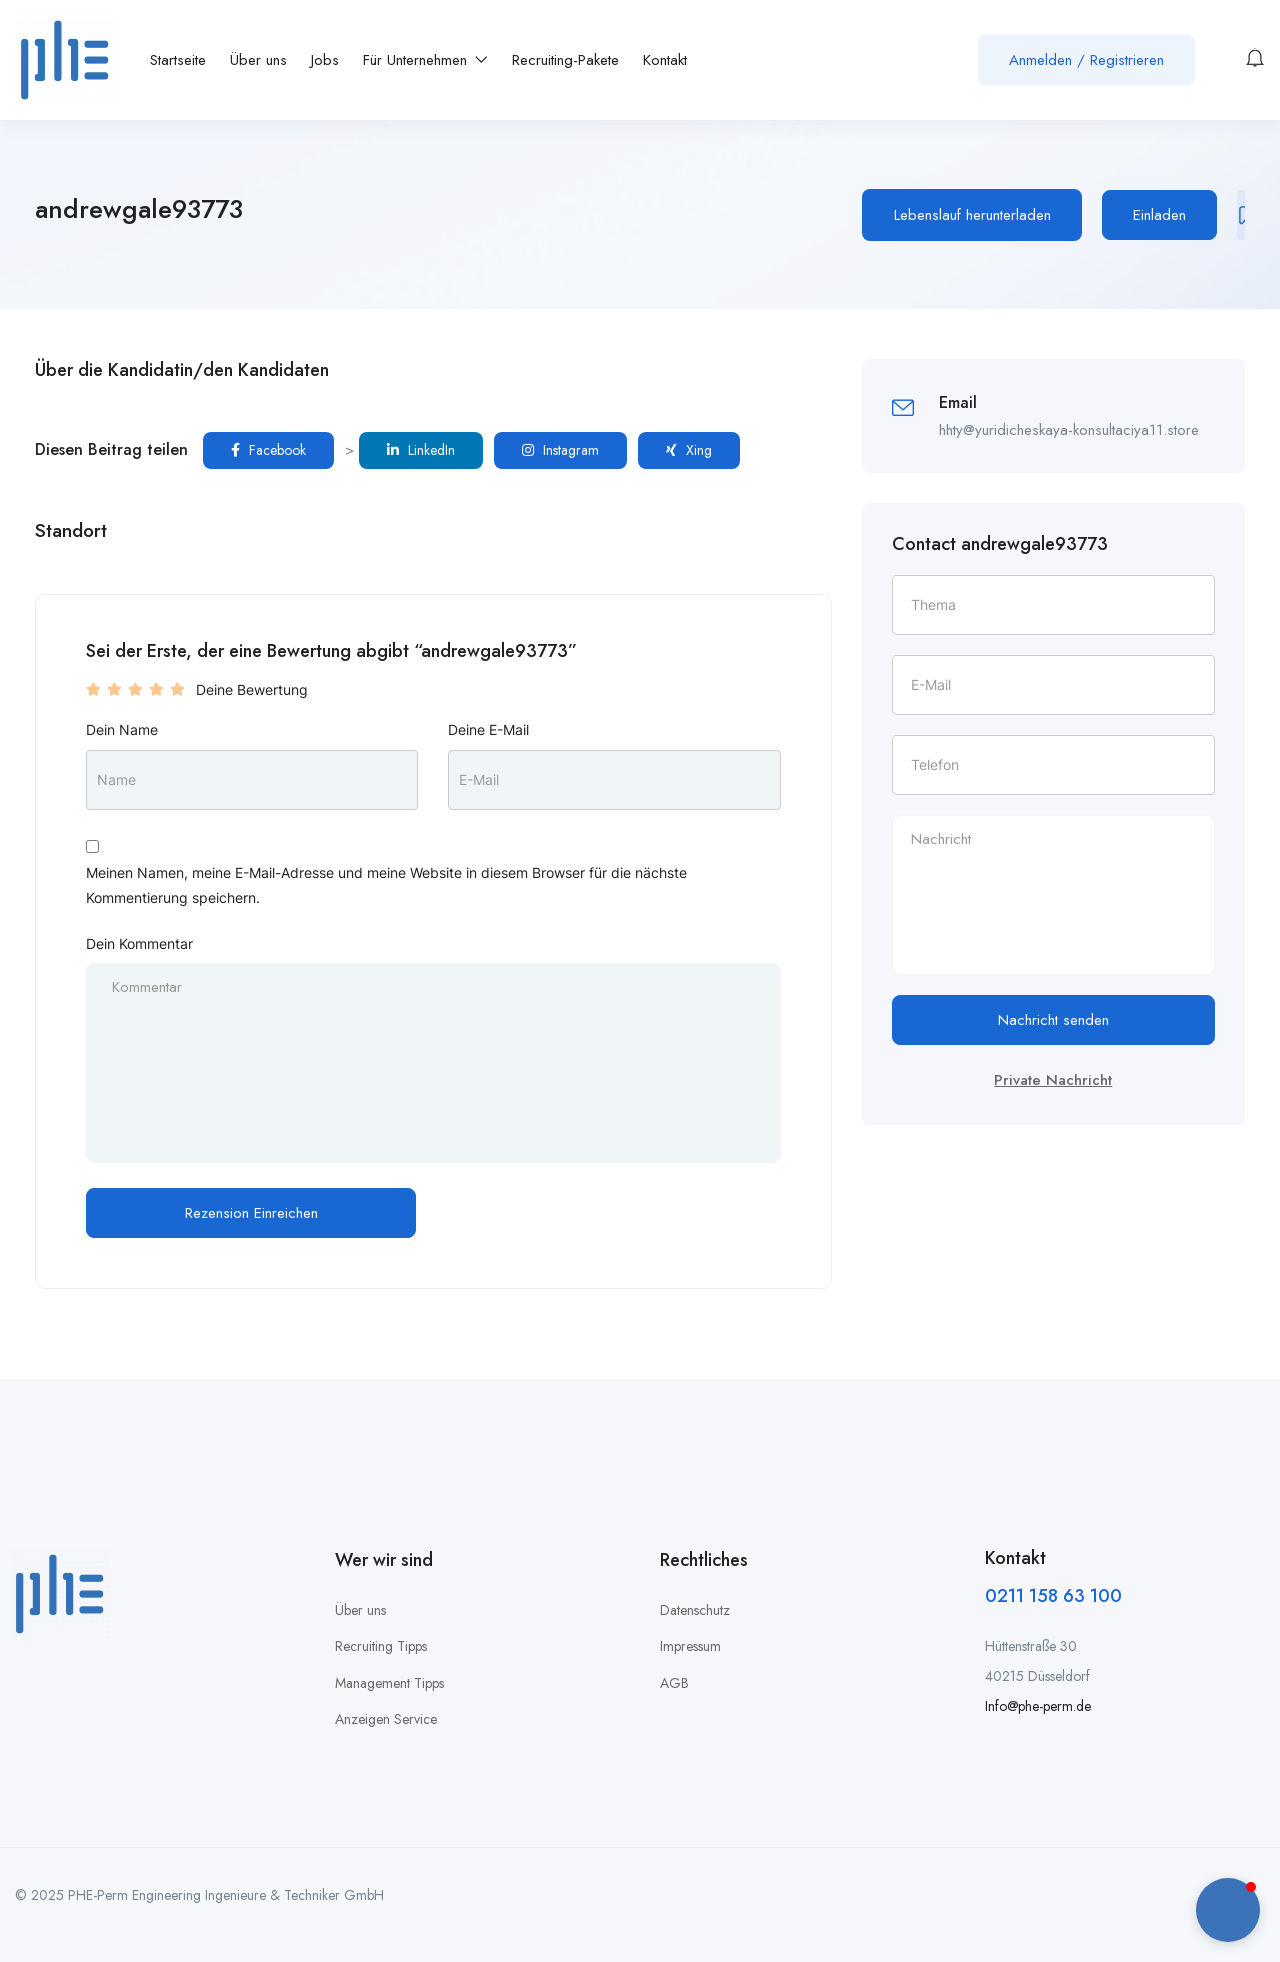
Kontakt (665, 60)
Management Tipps (389, 1683)
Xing (689, 450)
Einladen (1159, 215)
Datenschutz (695, 1610)
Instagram (560, 450)
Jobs (325, 60)
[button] (1228, 1910)
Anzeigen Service (386, 1719)
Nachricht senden (1053, 1020)
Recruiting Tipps (381, 1646)
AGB (674, 1683)
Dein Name (122, 729)
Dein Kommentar (139, 943)
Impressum (690, 1646)
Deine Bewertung (252, 689)
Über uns (258, 60)
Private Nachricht (1053, 1080)
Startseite (178, 60)
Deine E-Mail (488, 729)
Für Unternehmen (425, 60)
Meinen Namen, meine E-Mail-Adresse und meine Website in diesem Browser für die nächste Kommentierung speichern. (386, 885)
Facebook (268, 450)
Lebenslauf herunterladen (972, 215)
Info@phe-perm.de (1038, 1706)
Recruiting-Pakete (565, 60)
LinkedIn (421, 450)
